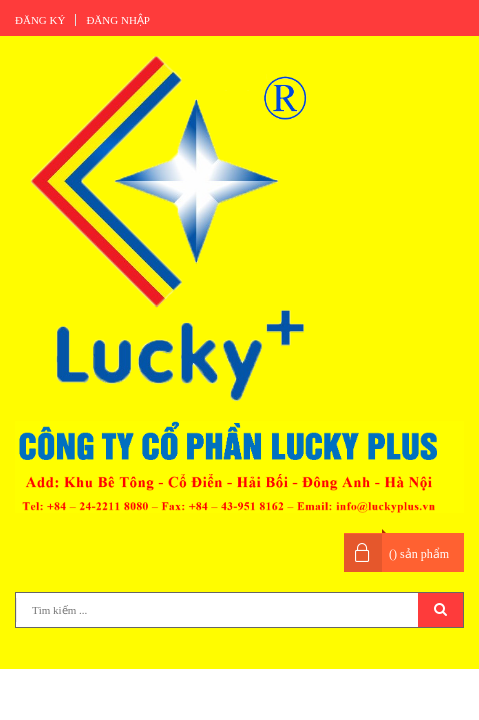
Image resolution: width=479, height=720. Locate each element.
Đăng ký (40, 20)
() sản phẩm (419, 554)
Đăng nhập (118, 20)
